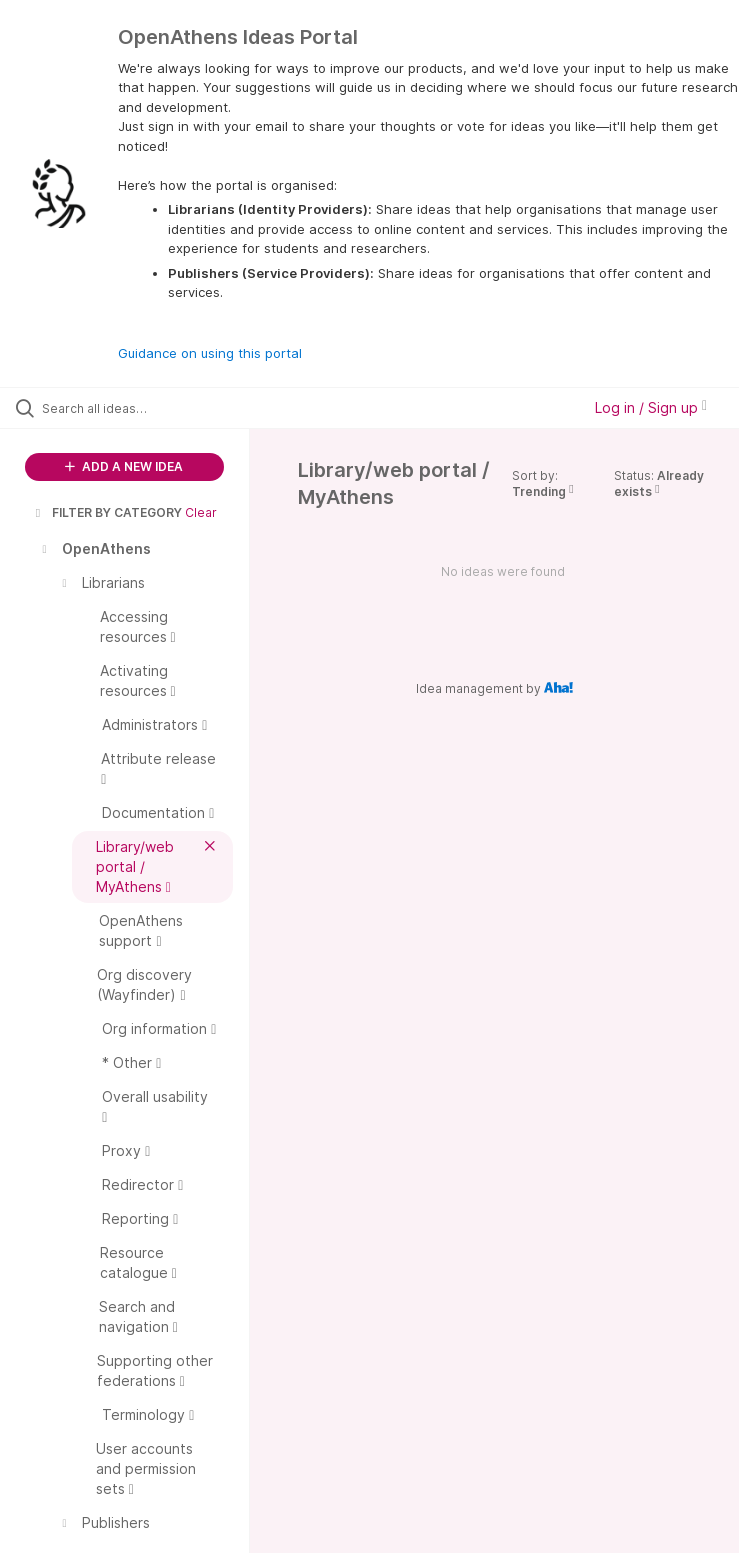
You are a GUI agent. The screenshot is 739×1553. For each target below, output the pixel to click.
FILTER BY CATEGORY (107, 512)
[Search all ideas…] (135, 408)
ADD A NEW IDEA (124, 466)
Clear (201, 512)
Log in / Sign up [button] (651, 407)
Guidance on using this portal (210, 353)
